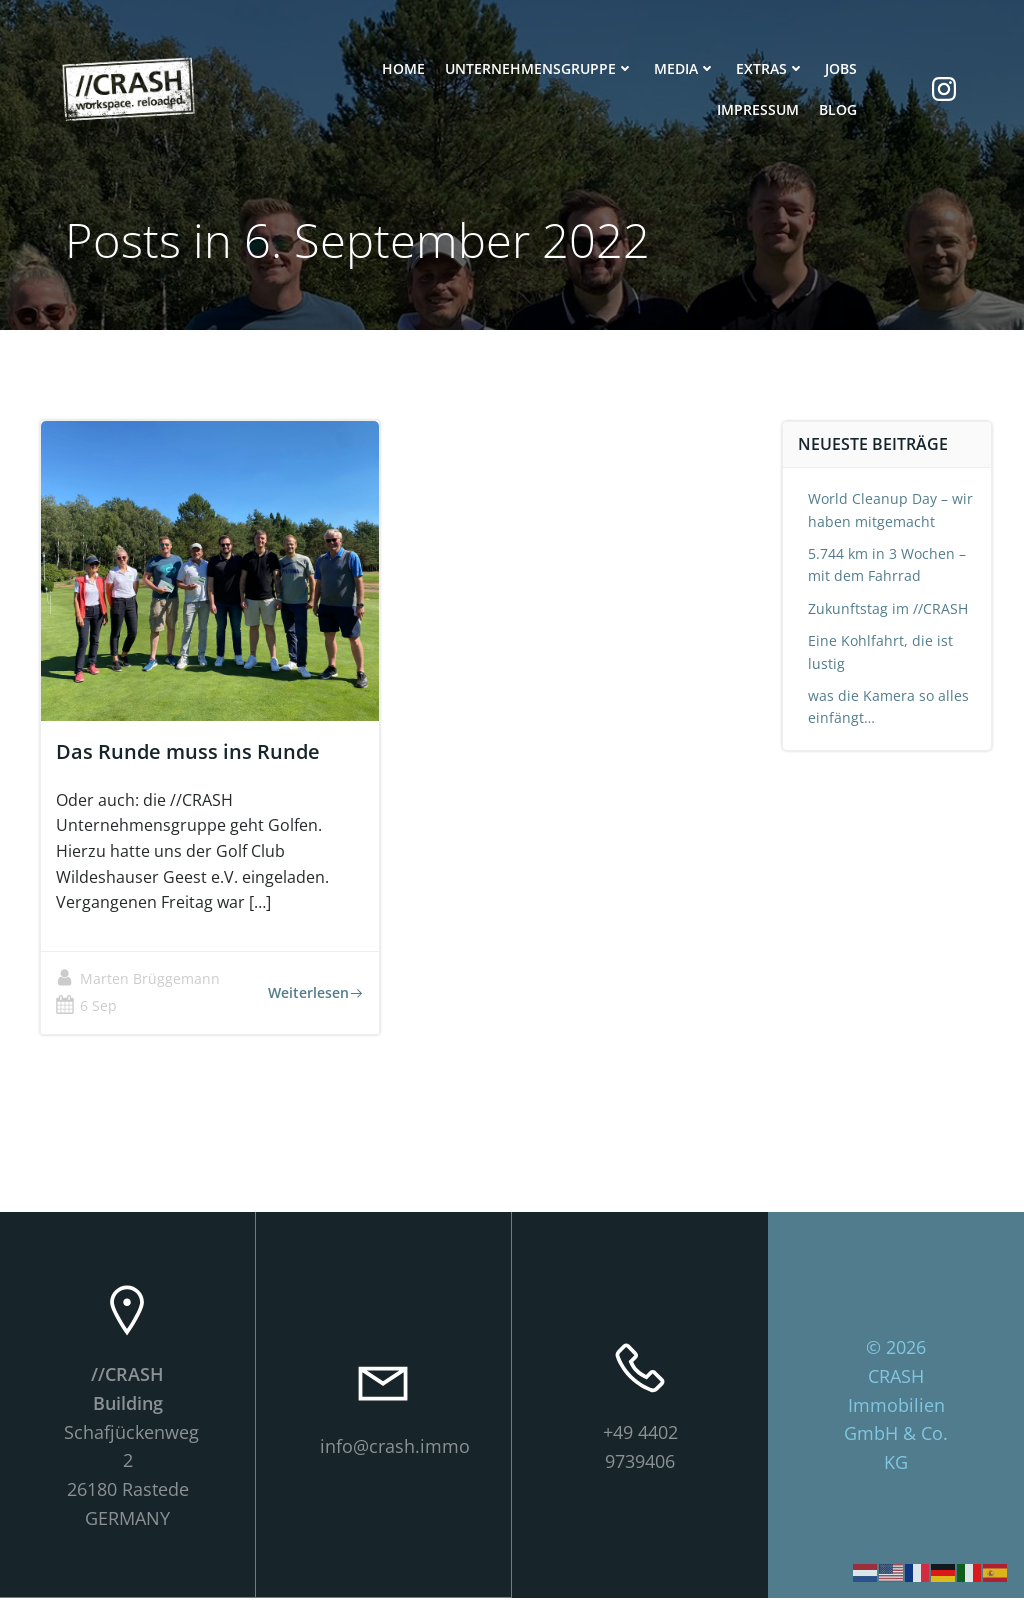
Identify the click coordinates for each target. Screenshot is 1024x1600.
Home (402, 70)
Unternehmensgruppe (538, 70)
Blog (837, 111)
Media (684, 70)
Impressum (757, 111)
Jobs (840, 70)
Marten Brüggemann (138, 981)
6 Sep (87, 1008)
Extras (769, 70)
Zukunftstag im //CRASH (889, 609)
